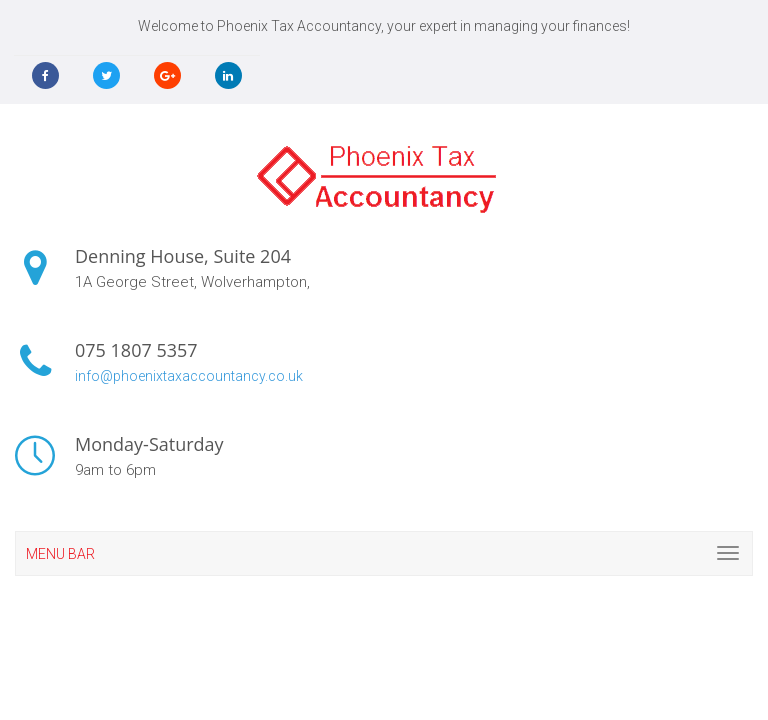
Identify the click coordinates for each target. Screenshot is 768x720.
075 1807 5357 (136, 350)
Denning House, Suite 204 (183, 256)
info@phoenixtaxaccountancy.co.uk (189, 376)
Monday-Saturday (149, 444)
